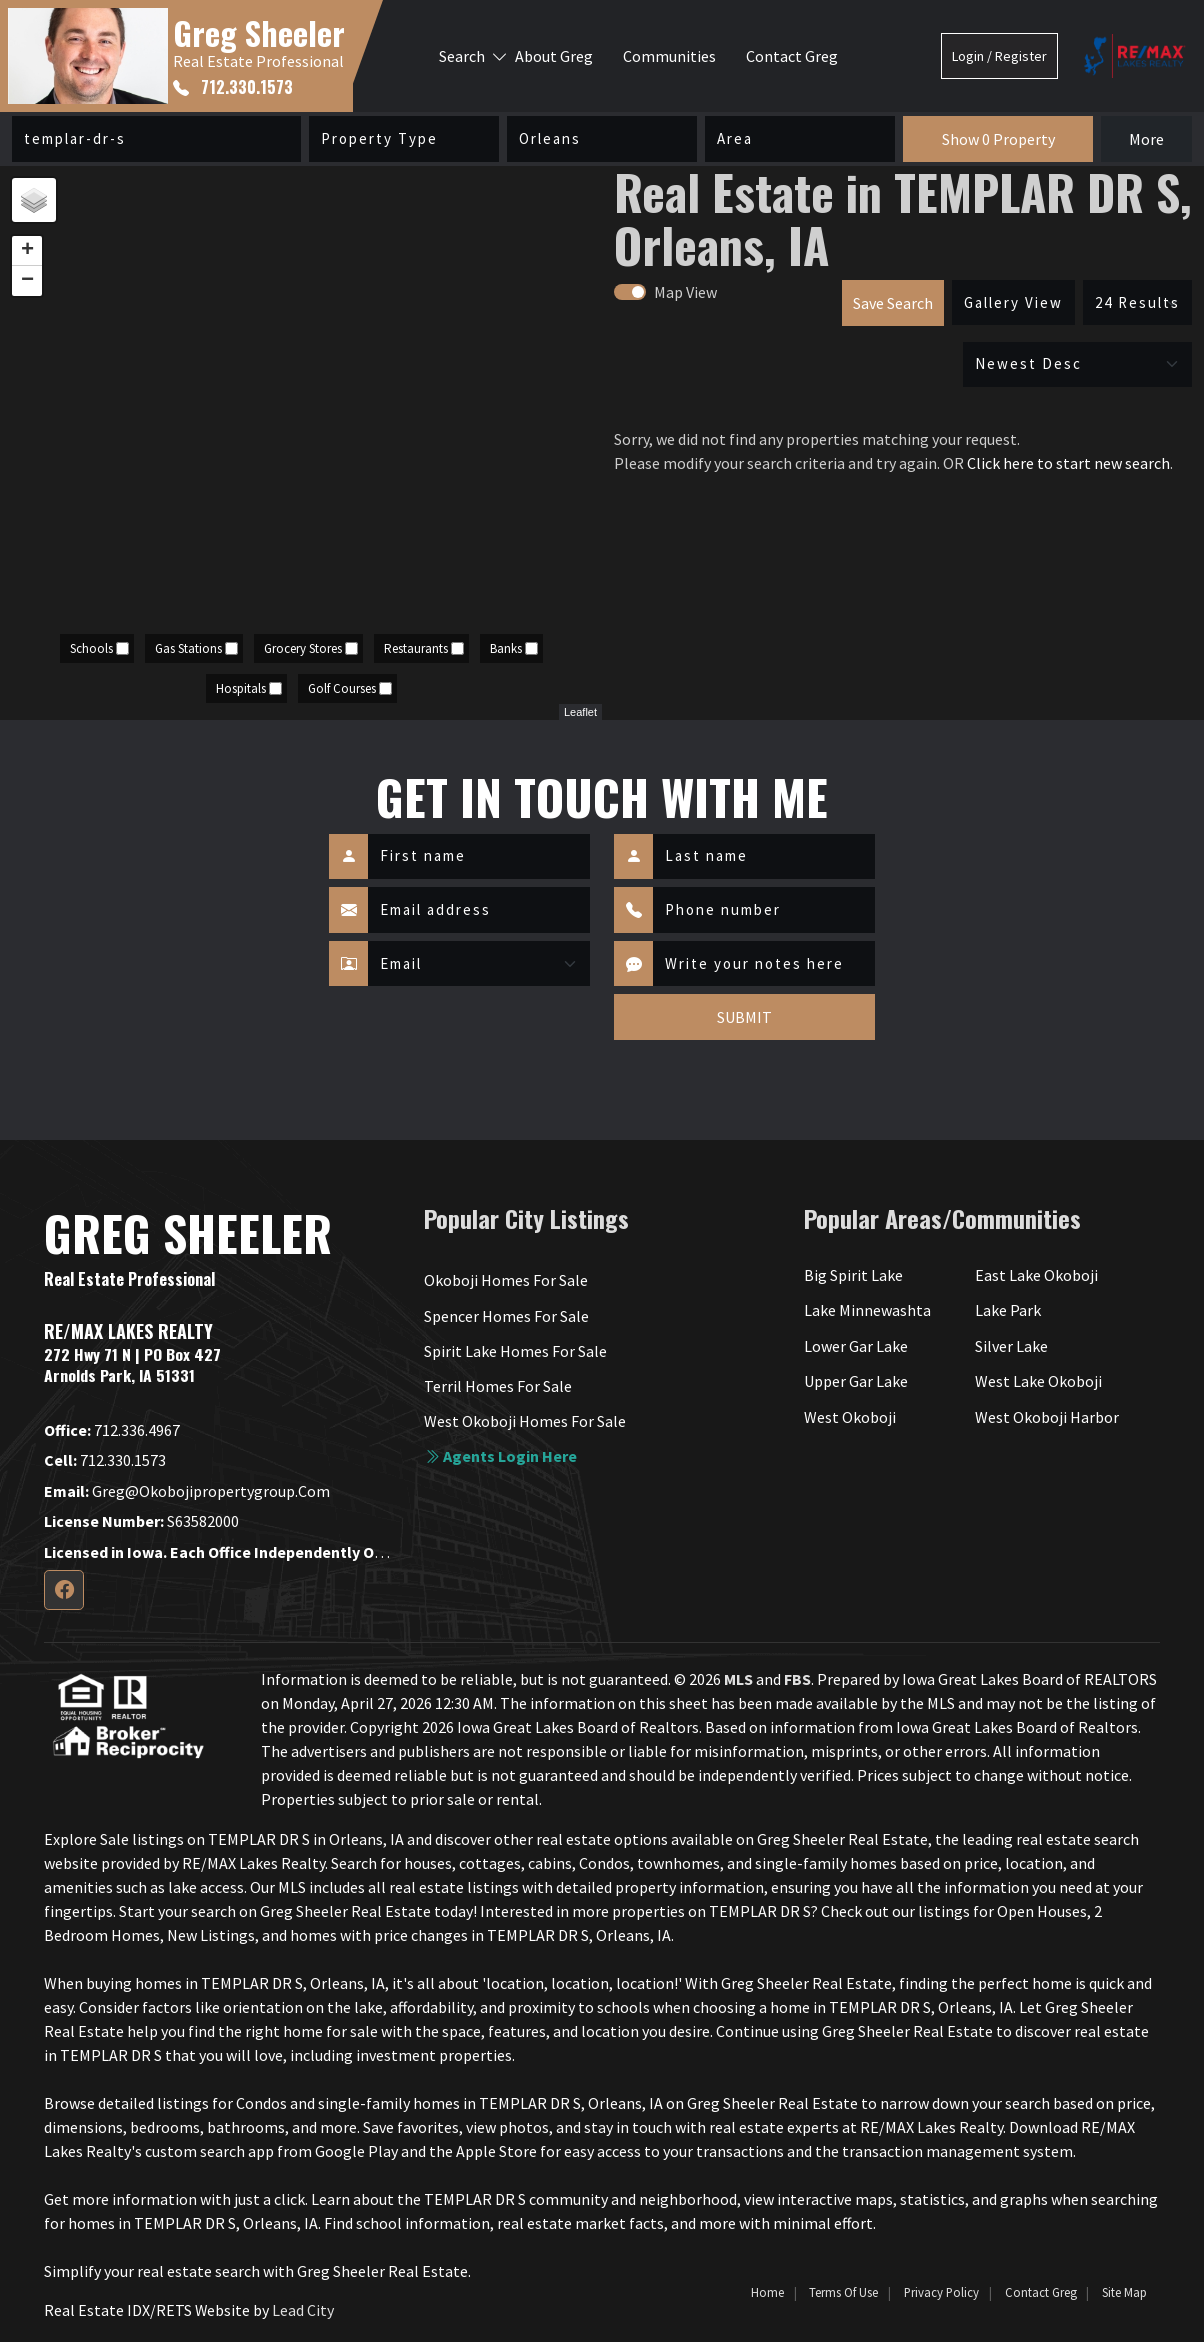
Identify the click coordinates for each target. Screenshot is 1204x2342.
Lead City (303, 2310)
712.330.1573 (233, 87)
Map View (685, 292)
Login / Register (999, 56)
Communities (669, 56)
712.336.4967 (112, 1430)
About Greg (554, 56)
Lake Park (1008, 1310)
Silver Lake (1011, 1346)
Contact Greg (792, 56)
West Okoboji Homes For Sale (525, 1421)
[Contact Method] (479, 964)
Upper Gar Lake (856, 1381)
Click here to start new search (1068, 463)
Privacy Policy (941, 2292)
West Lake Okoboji (1038, 1381)
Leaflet (580, 712)
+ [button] (27, 251)
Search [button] (462, 56)
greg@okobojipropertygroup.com (187, 1491)
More (1146, 139)
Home (767, 2292)
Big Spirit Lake (853, 1275)
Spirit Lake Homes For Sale (515, 1351)
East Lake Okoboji (1036, 1275)
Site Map (1124, 2292)
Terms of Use (843, 2292)
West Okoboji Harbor (1047, 1417)
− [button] (27, 281)
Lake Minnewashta (867, 1310)
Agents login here (500, 1456)
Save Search (893, 303)
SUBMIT (744, 1017)
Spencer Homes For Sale (506, 1316)
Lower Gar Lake (856, 1346)
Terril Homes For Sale (498, 1386)
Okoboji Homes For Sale (506, 1280)
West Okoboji (850, 1417)
